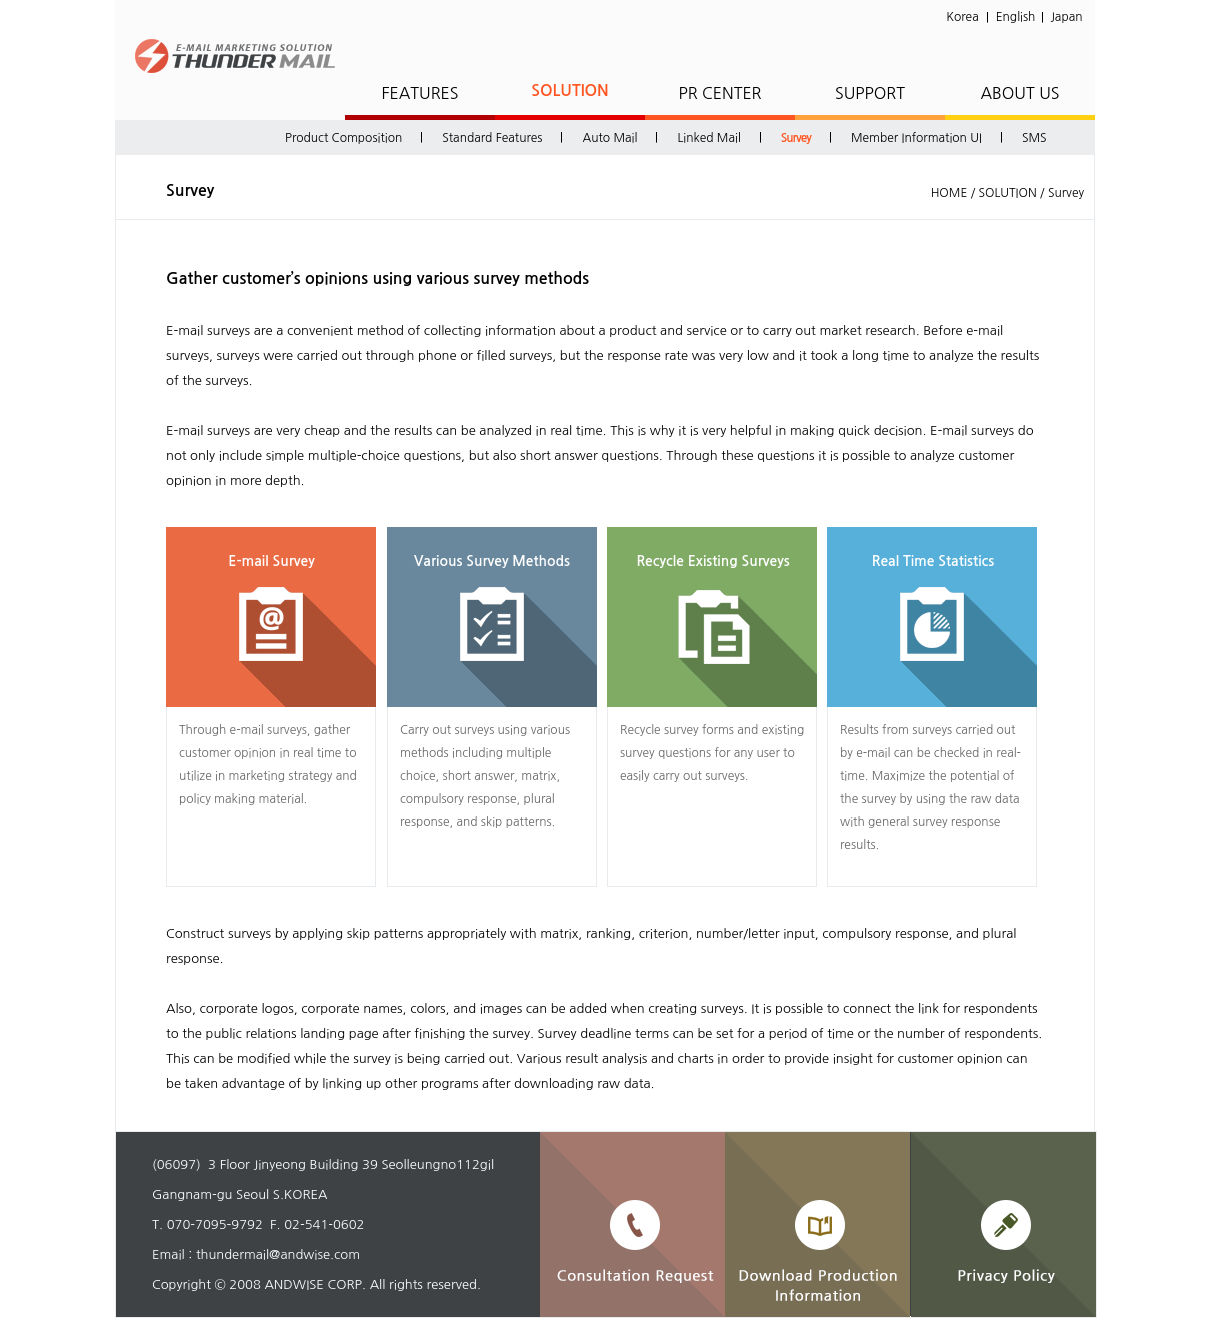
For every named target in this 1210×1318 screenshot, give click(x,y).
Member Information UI (916, 138)
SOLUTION (570, 90)
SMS (1034, 138)
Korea (962, 17)
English (1016, 17)
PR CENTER (719, 93)
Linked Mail (708, 138)
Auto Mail (609, 138)
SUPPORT (870, 93)
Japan (1067, 17)
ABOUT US (1019, 93)
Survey (796, 138)
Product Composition (343, 138)
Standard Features (492, 138)
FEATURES (419, 93)
